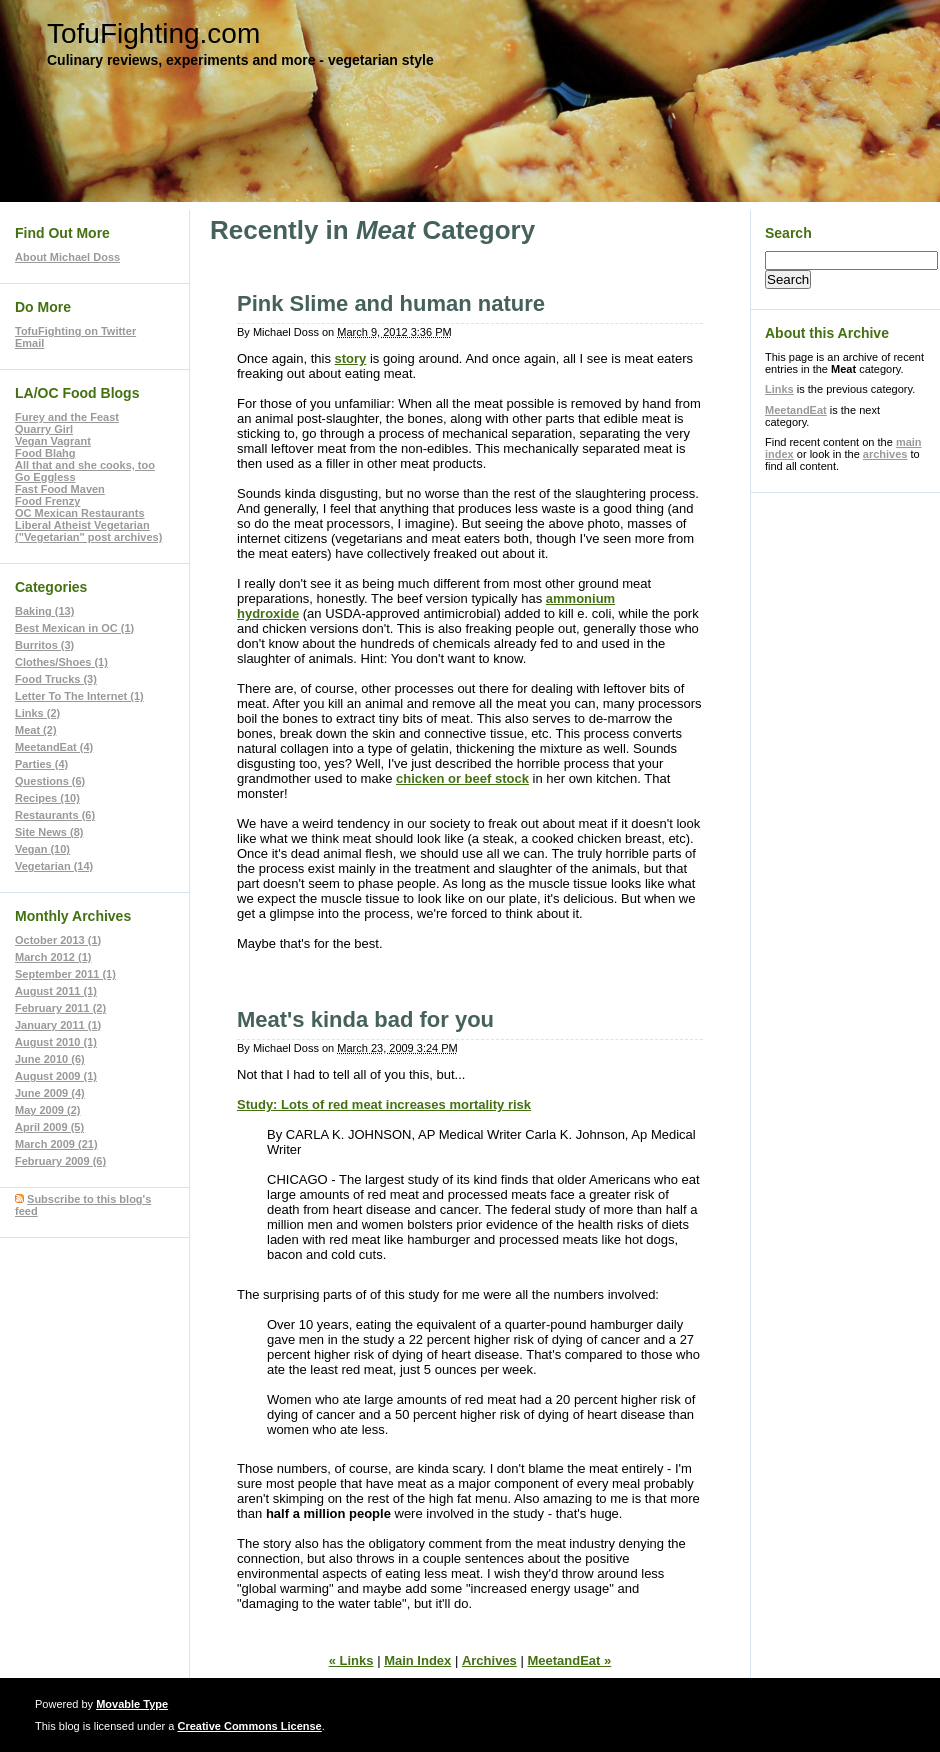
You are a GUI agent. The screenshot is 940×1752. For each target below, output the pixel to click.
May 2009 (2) (47, 1110)
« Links (351, 1660)
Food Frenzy (47, 501)
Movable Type (132, 1704)
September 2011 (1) (65, 974)
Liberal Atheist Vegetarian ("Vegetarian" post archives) (88, 531)
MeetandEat (796, 410)
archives (885, 454)
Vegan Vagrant (53, 441)
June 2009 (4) (50, 1093)
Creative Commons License (249, 1726)
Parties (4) (41, 764)
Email (29, 343)
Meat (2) (36, 730)
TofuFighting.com (153, 33)
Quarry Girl (44, 429)
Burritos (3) (44, 645)
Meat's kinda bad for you (365, 1019)
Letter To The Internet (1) (79, 696)
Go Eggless (45, 477)
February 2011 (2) (60, 1008)
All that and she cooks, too (85, 465)
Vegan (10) (42, 849)
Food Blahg (45, 453)
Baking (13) (44, 611)
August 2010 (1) (56, 1042)
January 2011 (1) (58, 1025)
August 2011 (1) (56, 991)
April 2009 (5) (49, 1127)
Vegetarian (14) (54, 866)
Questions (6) (50, 781)
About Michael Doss (67, 257)
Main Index (417, 1660)
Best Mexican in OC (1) (74, 628)
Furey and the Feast (67, 417)
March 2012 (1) (53, 957)
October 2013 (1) (58, 940)
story (351, 358)
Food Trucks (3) (56, 679)
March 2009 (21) (56, 1144)
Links (779, 389)
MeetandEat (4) (54, 747)
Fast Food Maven (60, 489)
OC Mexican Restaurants (80, 513)
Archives (489, 1660)
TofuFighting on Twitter (75, 331)
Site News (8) (49, 832)
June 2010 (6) (50, 1059)
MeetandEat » (569, 1660)
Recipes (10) (47, 798)
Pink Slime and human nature (391, 303)
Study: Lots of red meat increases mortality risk (384, 1104)
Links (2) (37, 713)
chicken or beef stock (462, 778)
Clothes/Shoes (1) (61, 662)
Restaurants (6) (55, 815)
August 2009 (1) (56, 1076)
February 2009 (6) (60, 1161)
